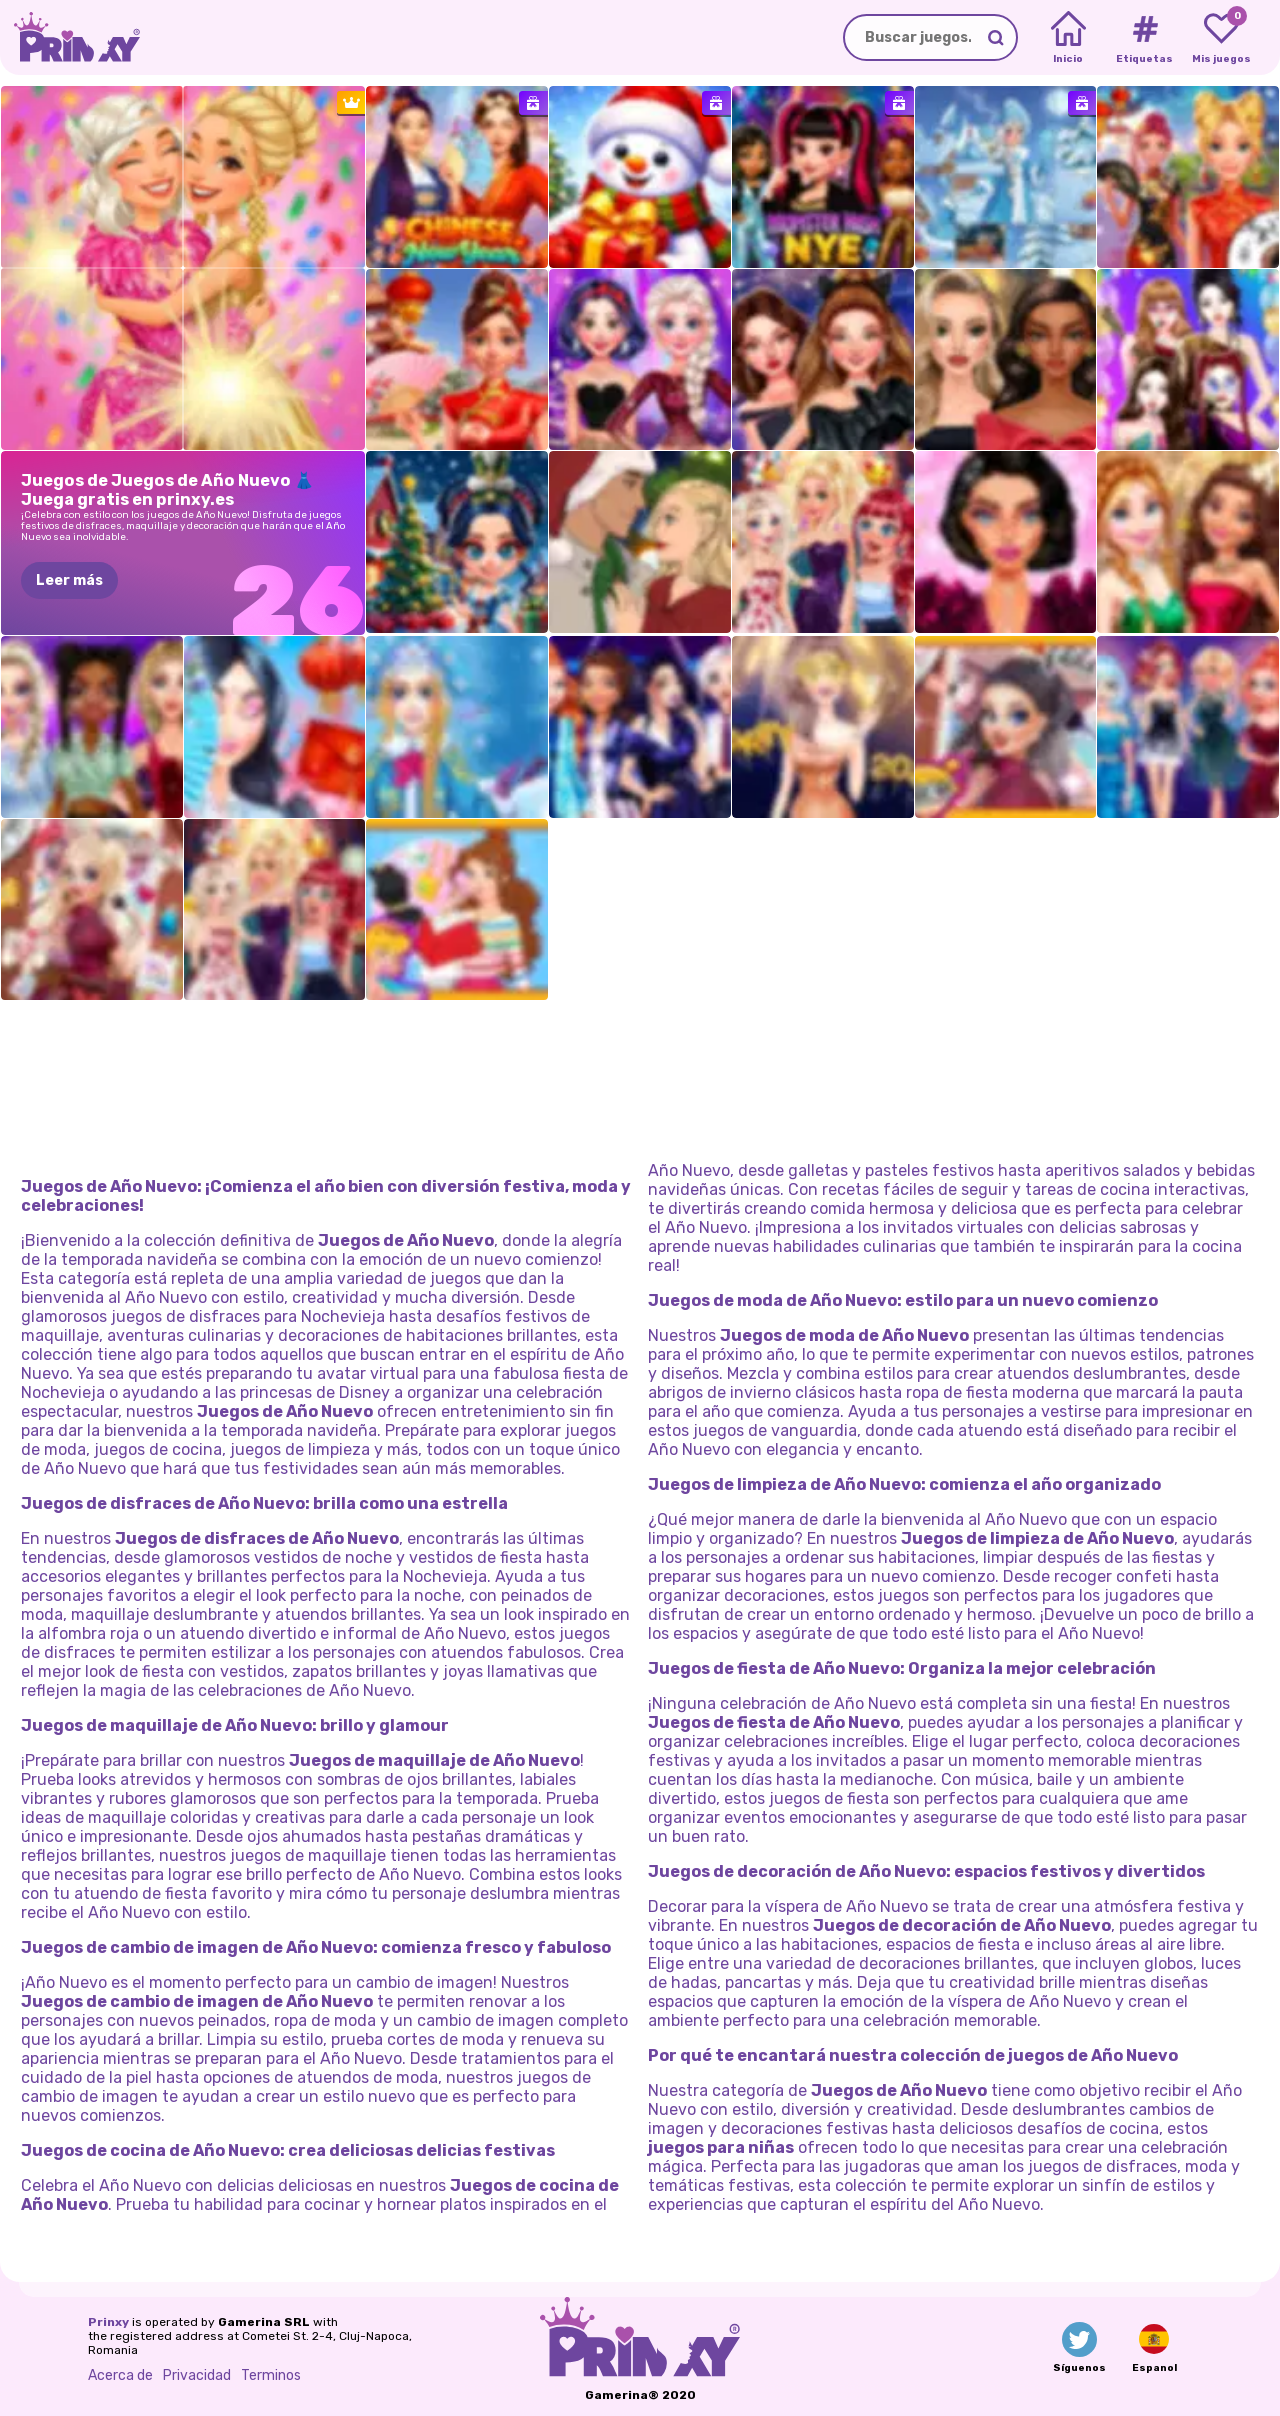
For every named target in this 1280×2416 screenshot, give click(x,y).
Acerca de (120, 2374)
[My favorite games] (1221, 38)
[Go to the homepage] (70, 37)
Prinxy (108, 2321)
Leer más (69, 580)
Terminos (271, 2374)
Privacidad (197, 2374)
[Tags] (1144, 38)
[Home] (1068, 38)
